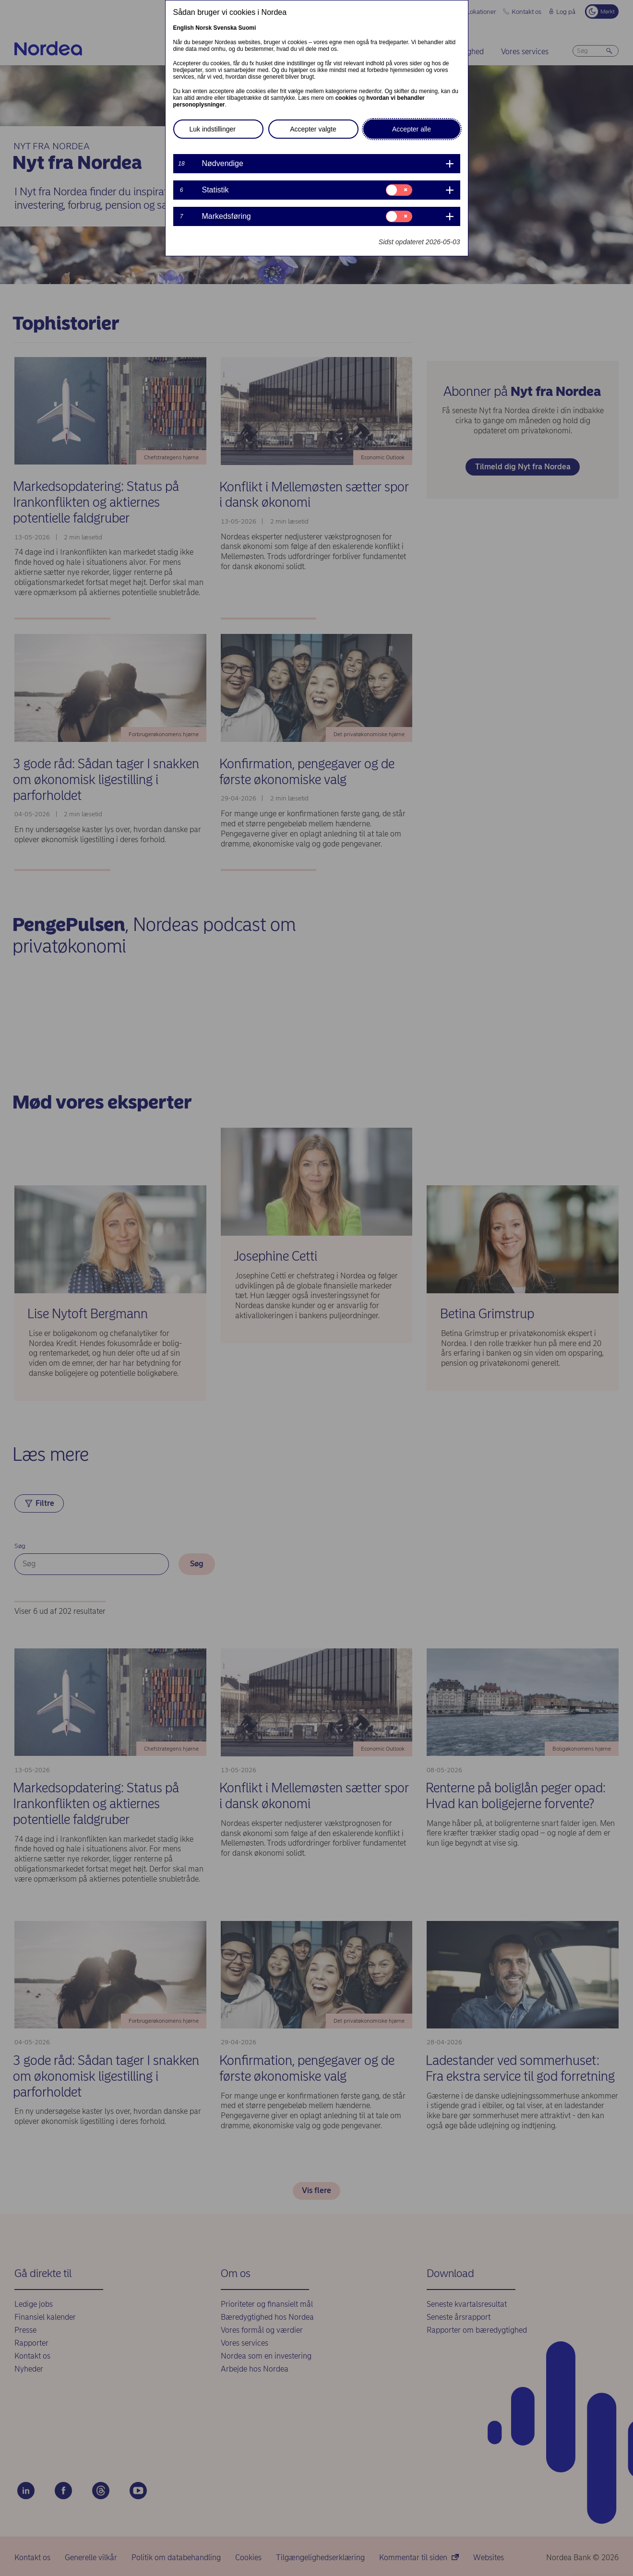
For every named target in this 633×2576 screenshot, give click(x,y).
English (183, 27)
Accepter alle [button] (411, 129)
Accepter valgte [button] (313, 129)
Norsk (203, 27)
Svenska (225, 27)
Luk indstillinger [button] (213, 129)
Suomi (247, 27)
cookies (346, 98)
